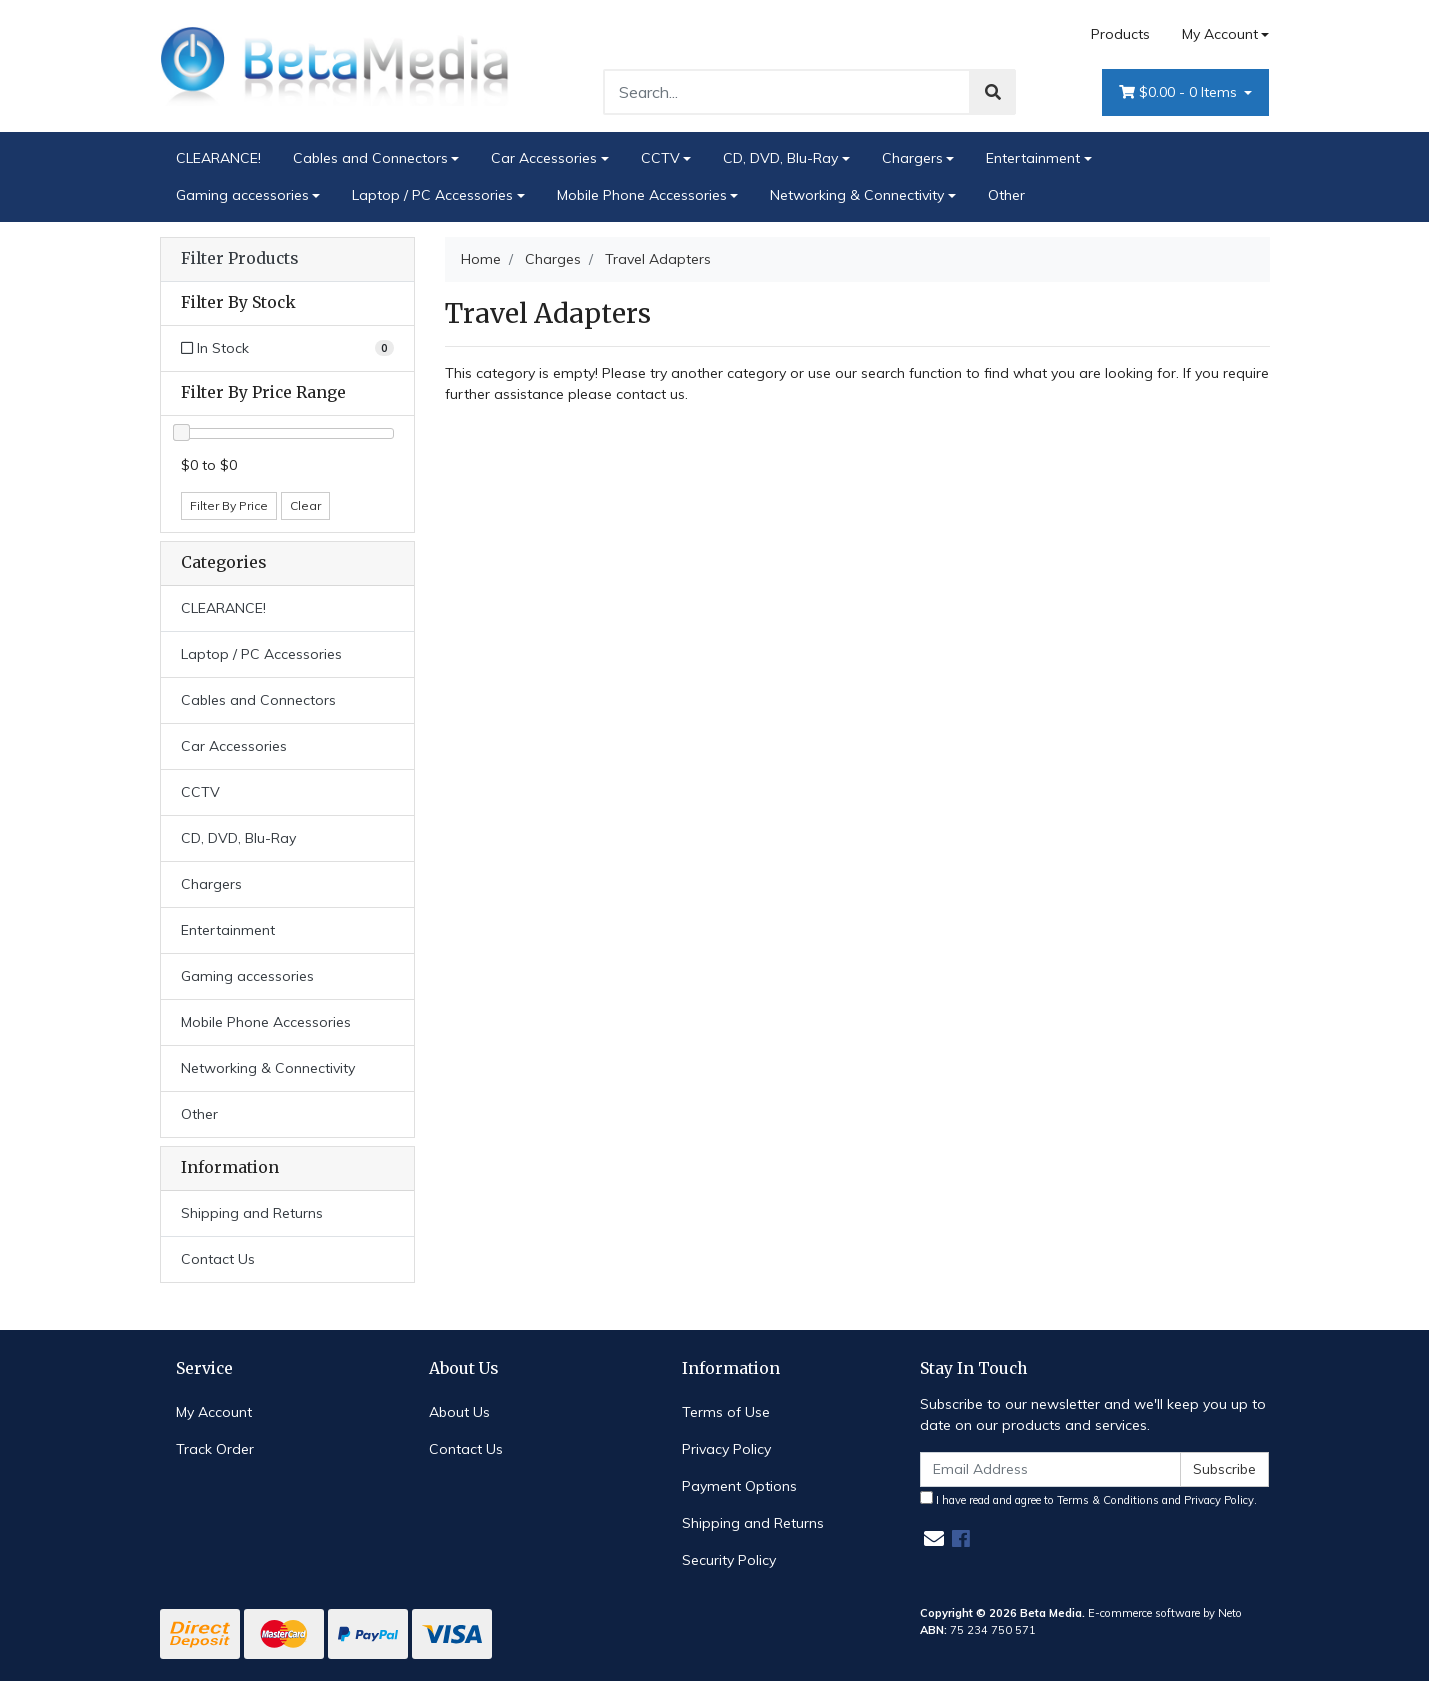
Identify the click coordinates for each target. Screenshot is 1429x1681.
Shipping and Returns (252, 1213)
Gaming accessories (242, 195)
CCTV (660, 158)
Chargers (912, 158)
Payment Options (739, 1486)
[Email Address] (1051, 1469)
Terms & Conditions (1108, 1500)
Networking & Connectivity (857, 195)
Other (1006, 195)
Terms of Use (726, 1412)
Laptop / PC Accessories (432, 195)
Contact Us (218, 1259)
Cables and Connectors (370, 158)
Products (1120, 34)
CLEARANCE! (218, 158)
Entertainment (1033, 158)
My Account (214, 1412)
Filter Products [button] (239, 259)
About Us (459, 1412)
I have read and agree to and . (1088, 1499)
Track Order (215, 1449)
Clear (305, 505)
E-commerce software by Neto (1165, 1613)
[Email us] (934, 1538)
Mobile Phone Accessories (642, 195)
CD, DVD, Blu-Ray (780, 158)
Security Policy (729, 1560)
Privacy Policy (726, 1449)
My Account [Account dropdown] (1220, 34)
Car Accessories (544, 158)
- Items (1180, 92)
